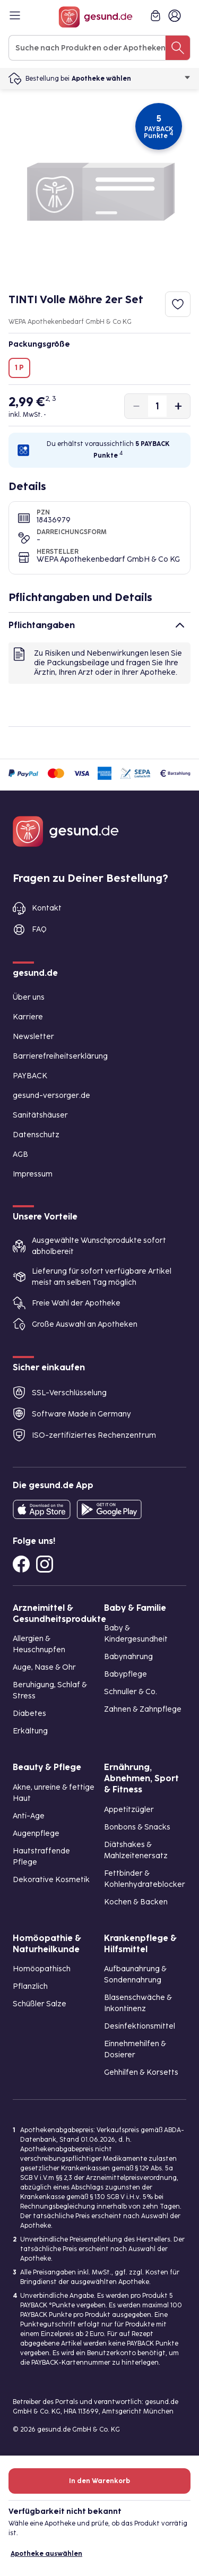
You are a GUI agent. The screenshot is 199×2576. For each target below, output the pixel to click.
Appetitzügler (129, 1809)
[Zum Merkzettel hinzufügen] (178, 304)
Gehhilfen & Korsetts (141, 2072)
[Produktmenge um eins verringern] (136, 406)
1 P (19, 367)
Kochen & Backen (136, 1902)
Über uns (29, 997)
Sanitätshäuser (40, 1115)
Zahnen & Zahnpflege (142, 1709)
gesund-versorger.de (51, 1095)
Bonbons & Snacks (137, 1827)
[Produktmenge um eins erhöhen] (178, 406)
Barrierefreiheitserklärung (60, 1056)
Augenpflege (36, 1833)
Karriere (28, 1016)
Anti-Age (29, 1816)
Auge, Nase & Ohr (44, 1667)
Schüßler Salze (39, 2003)
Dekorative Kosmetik (51, 1879)
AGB (20, 1154)
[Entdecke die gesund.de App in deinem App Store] (42, 1509)
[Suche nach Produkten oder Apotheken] (178, 48)
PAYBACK (30, 1075)
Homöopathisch (42, 1968)
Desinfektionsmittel (139, 2026)
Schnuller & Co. (130, 1691)
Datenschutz (36, 1134)
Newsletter (33, 1036)
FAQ (39, 929)
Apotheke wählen (131, 78)
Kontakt (47, 908)
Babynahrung (128, 1656)
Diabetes (29, 1713)
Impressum (33, 1174)
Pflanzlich (30, 1986)
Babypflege (125, 1674)
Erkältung (30, 1731)
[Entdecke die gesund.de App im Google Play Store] (109, 1509)
